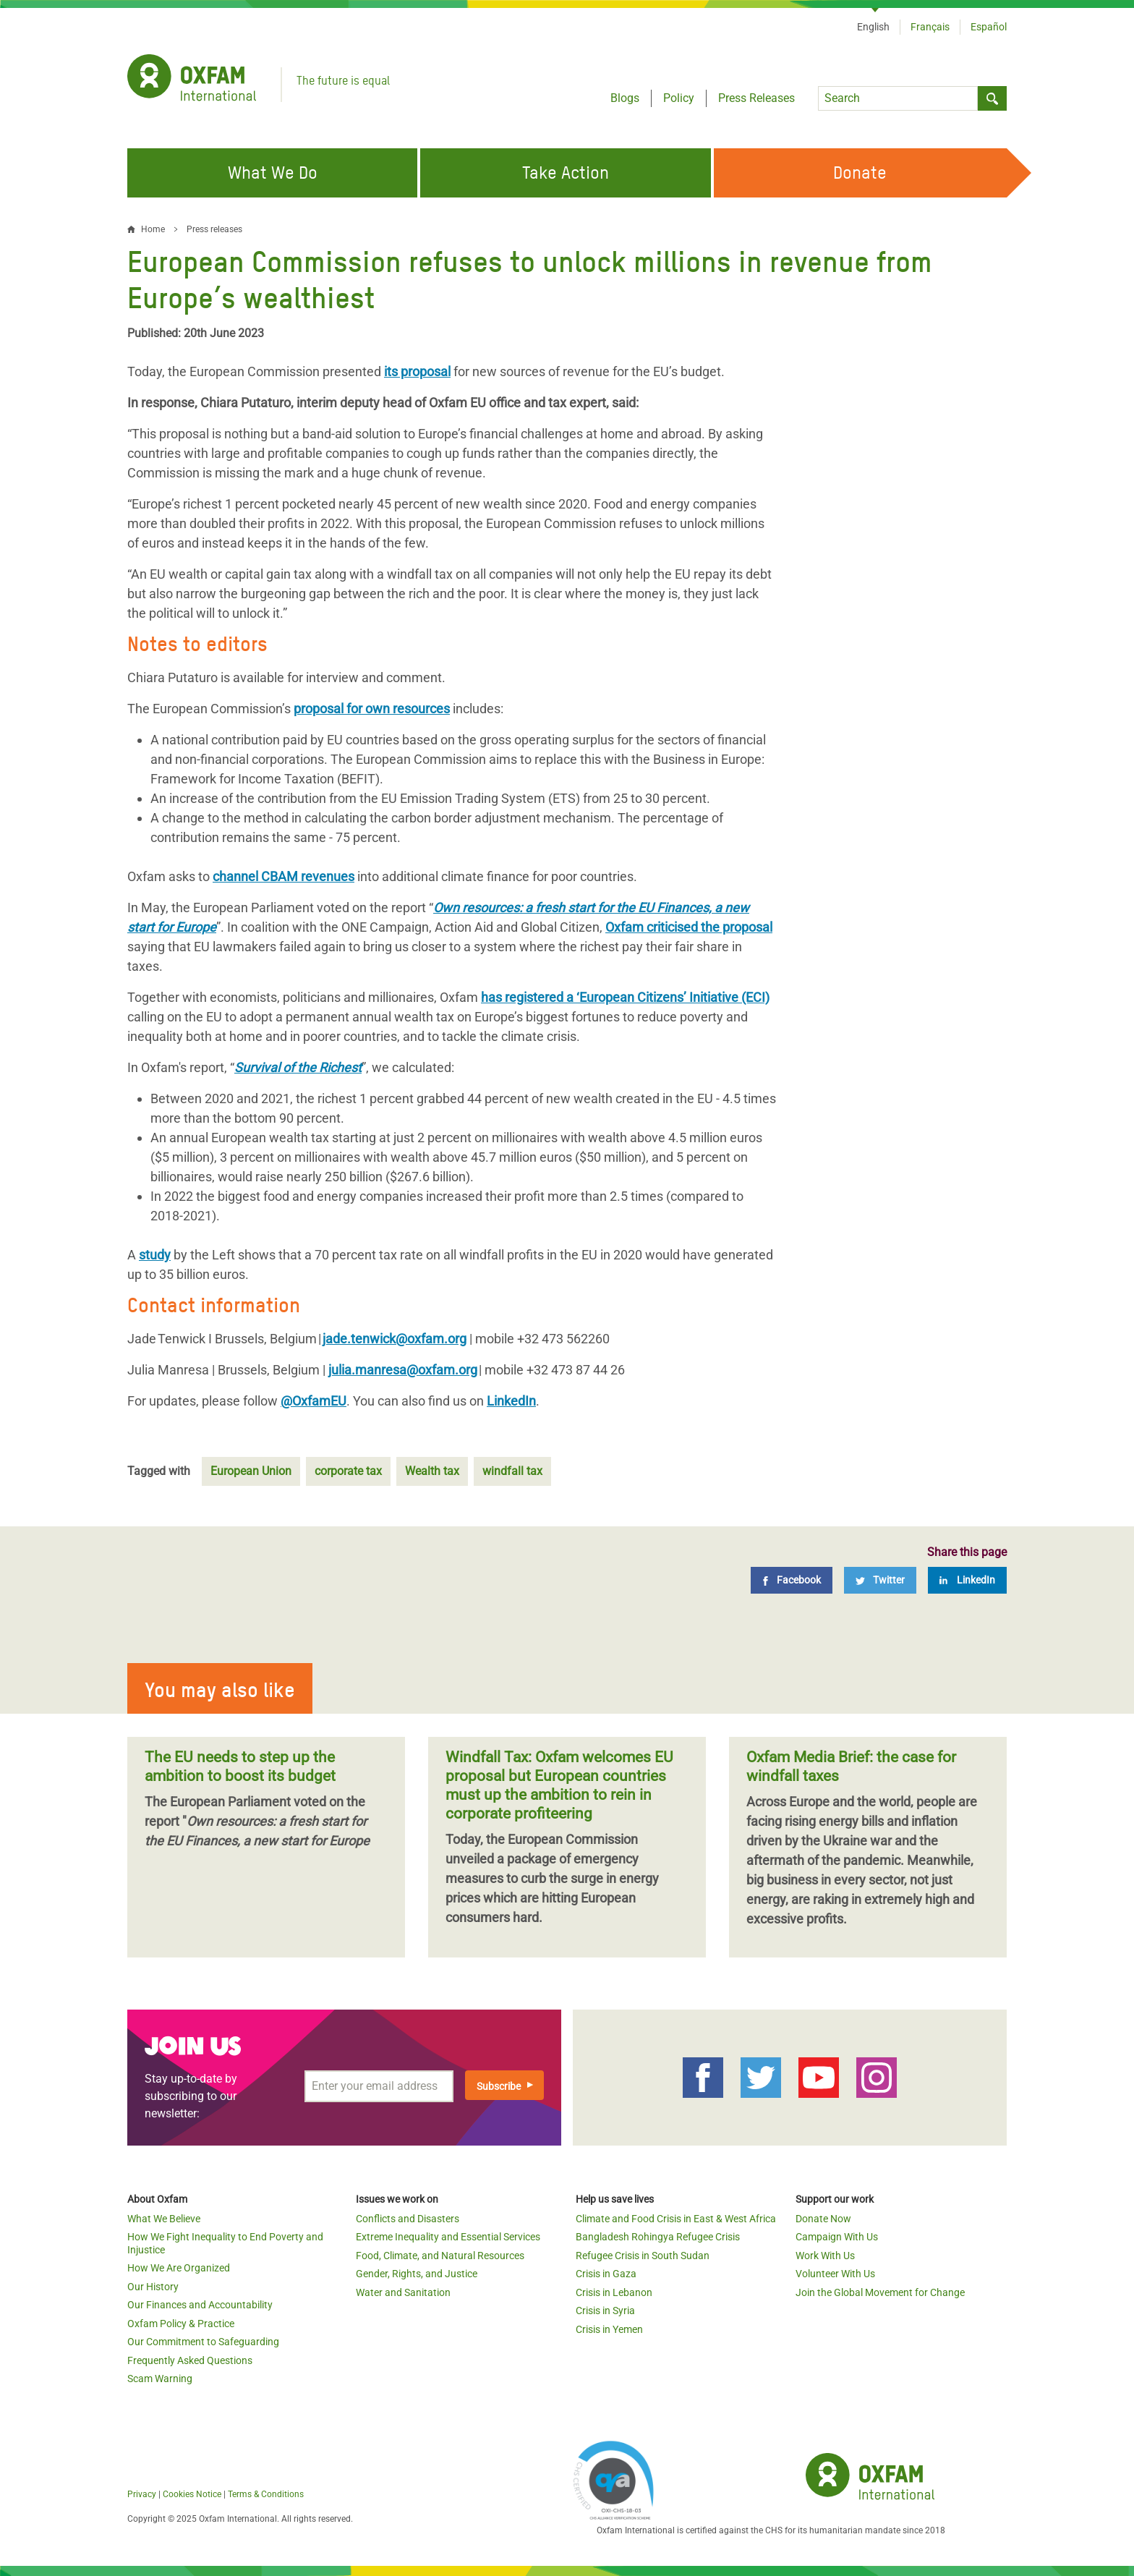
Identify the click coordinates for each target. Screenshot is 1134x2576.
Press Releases (756, 98)
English (873, 27)
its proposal (417, 371)
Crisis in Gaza (606, 2273)
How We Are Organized (178, 2268)
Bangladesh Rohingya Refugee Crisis (658, 2237)
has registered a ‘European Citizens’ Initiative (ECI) (625, 997)
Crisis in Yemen (609, 2329)
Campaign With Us (837, 2237)
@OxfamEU (313, 1400)
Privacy (141, 2494)
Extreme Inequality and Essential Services (448, 2237)
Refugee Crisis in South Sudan (642, 2255)
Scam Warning (159, 2378)
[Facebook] (791, 1580)
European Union (250, 1471)
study (155, 1254)
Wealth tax (432, 1471)
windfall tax (512, 1471)
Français (930, 27)
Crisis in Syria (605, 2310)
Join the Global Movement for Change (880, 2292)
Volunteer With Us (835, 2273)
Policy (678, 98)
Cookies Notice (192, 2494)
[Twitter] (880, 1580)
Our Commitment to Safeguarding (203, 2341)
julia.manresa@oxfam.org (402, 1369)
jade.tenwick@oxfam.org (394, 1338)
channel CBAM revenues (283, 876)
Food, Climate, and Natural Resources (440, 2255)
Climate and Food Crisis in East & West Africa (676, 2218)
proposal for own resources (372, 708)
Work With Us (825, 2255)
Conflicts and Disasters (407, 2218)
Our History (153, 2286)
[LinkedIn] (967, 1580)
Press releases (214, 229)
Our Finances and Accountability (200, 2305)
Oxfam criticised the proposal (688, 927)
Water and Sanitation (403, 2292)
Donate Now (823, 2218)
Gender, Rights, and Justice (416, 2273)
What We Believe (163, 2218)
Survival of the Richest (298, 1067)
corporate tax (348, 1471)
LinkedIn (511, 1400)
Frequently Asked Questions (189, 2360)
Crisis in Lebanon (614, 2292)
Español (989, 27)
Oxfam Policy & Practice (180, 2323)
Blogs (624, 98)
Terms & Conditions (266, 2494)
